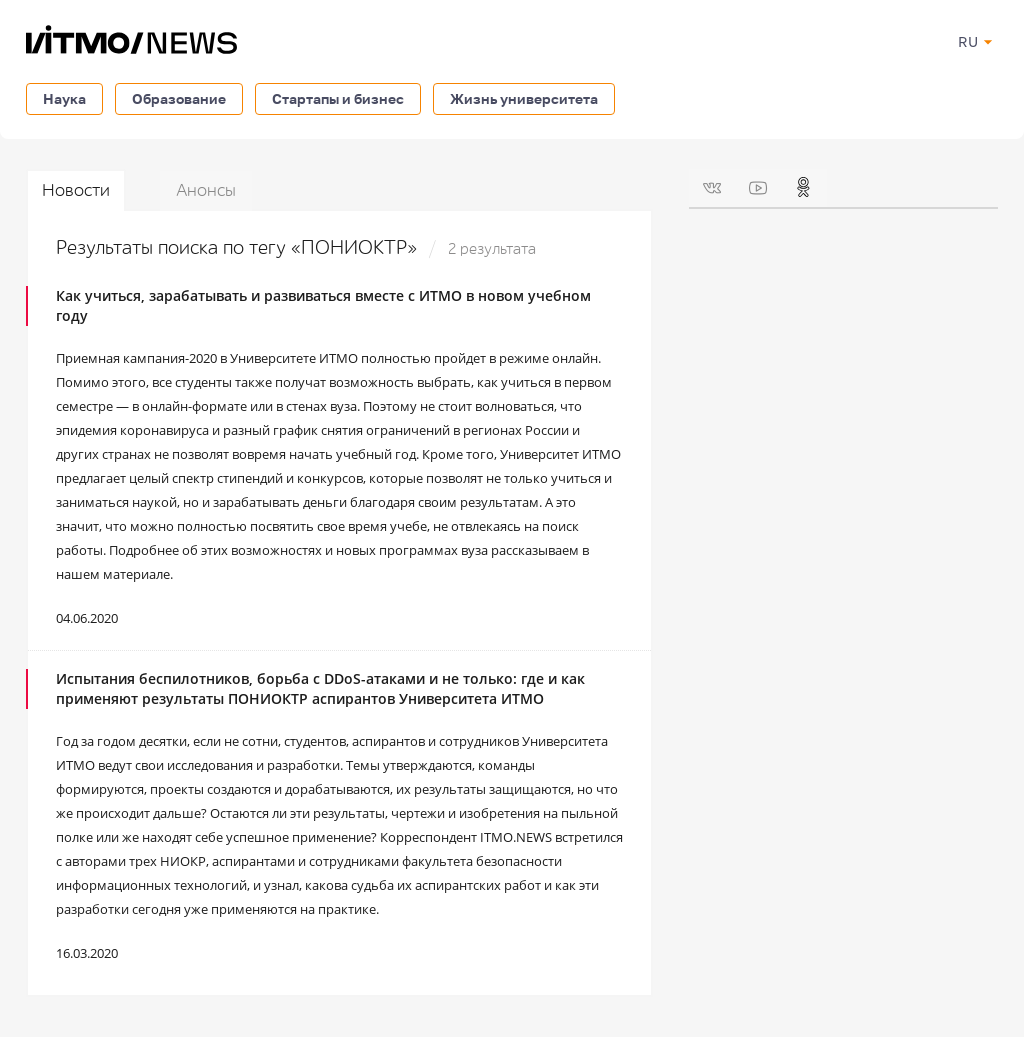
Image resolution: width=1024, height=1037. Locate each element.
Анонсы (206, 190)
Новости (76, 190)
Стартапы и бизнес (338, 98)
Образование (179, 98)
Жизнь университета (524, 98)
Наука (64, 98)
